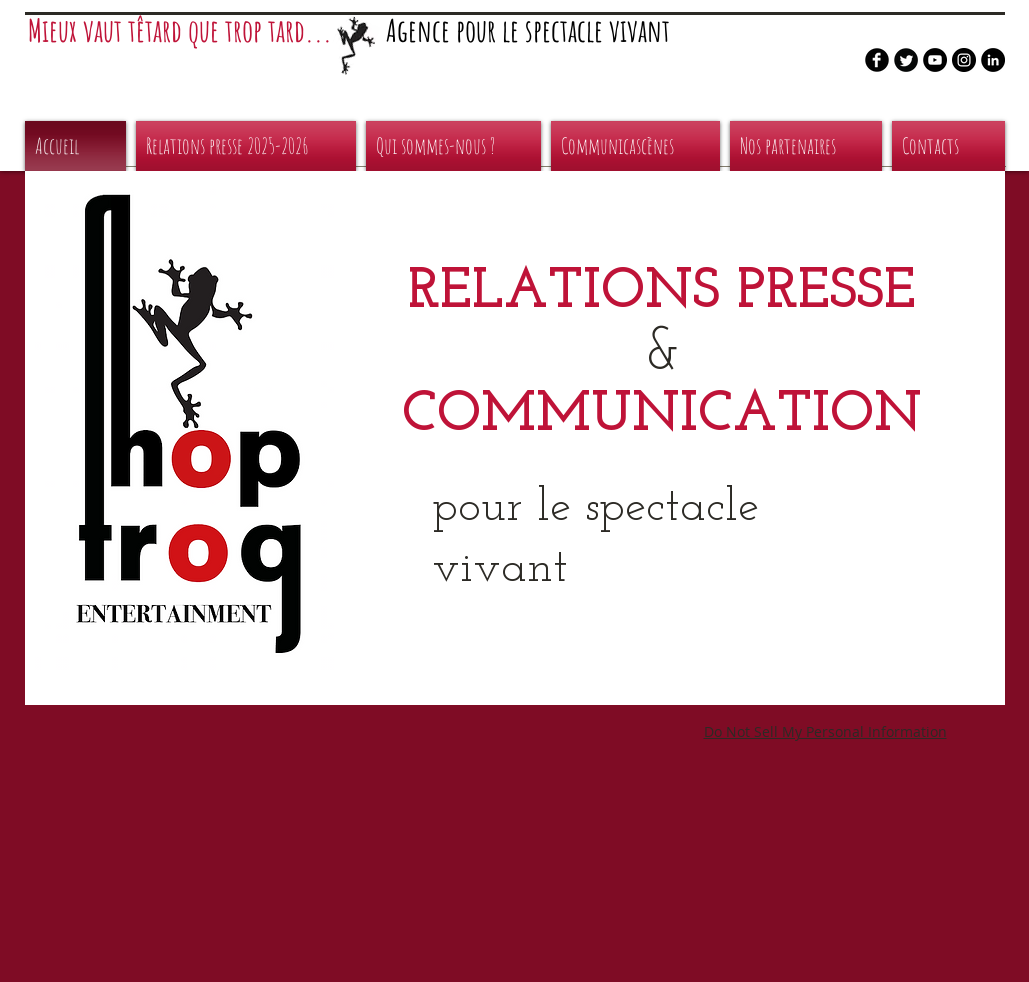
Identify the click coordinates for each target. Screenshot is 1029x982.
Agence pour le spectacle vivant (528, 30)
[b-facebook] (877, 60)
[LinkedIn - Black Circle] (993, 60)
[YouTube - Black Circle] (935, 60)
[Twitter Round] (906, 60)
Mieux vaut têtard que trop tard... (180, 30)
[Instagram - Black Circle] (964, 60)
